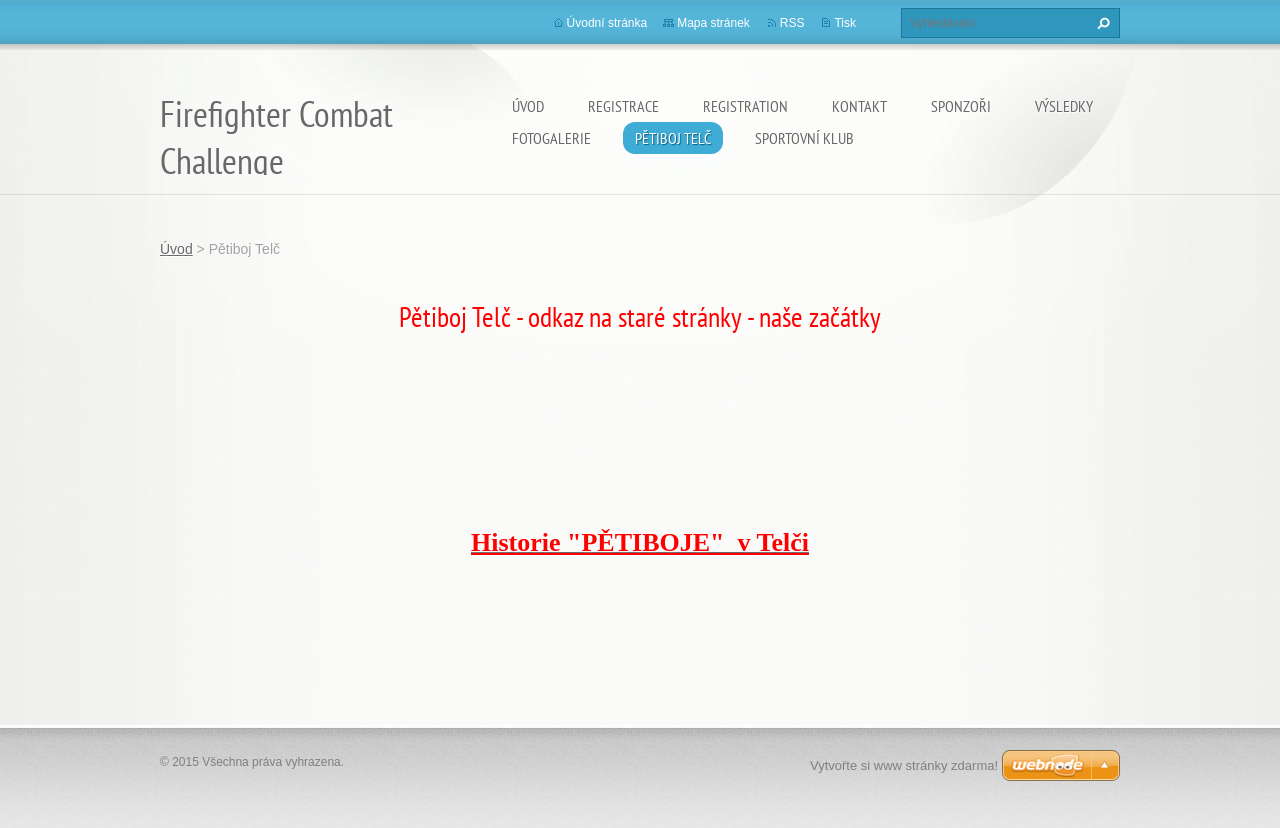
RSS (792, 23)
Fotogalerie (551, 138)
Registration (745, 106)
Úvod (528, 106)
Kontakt (859, 106)
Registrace (623, 106)
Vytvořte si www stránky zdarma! (904, 765)
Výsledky (1064, 106)
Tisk (845, 23)
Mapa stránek (713, 23)
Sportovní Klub (804, 138)
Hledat (1101, 23)
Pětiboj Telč (673, 138)
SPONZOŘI (961, 106)
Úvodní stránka (607, 23)
